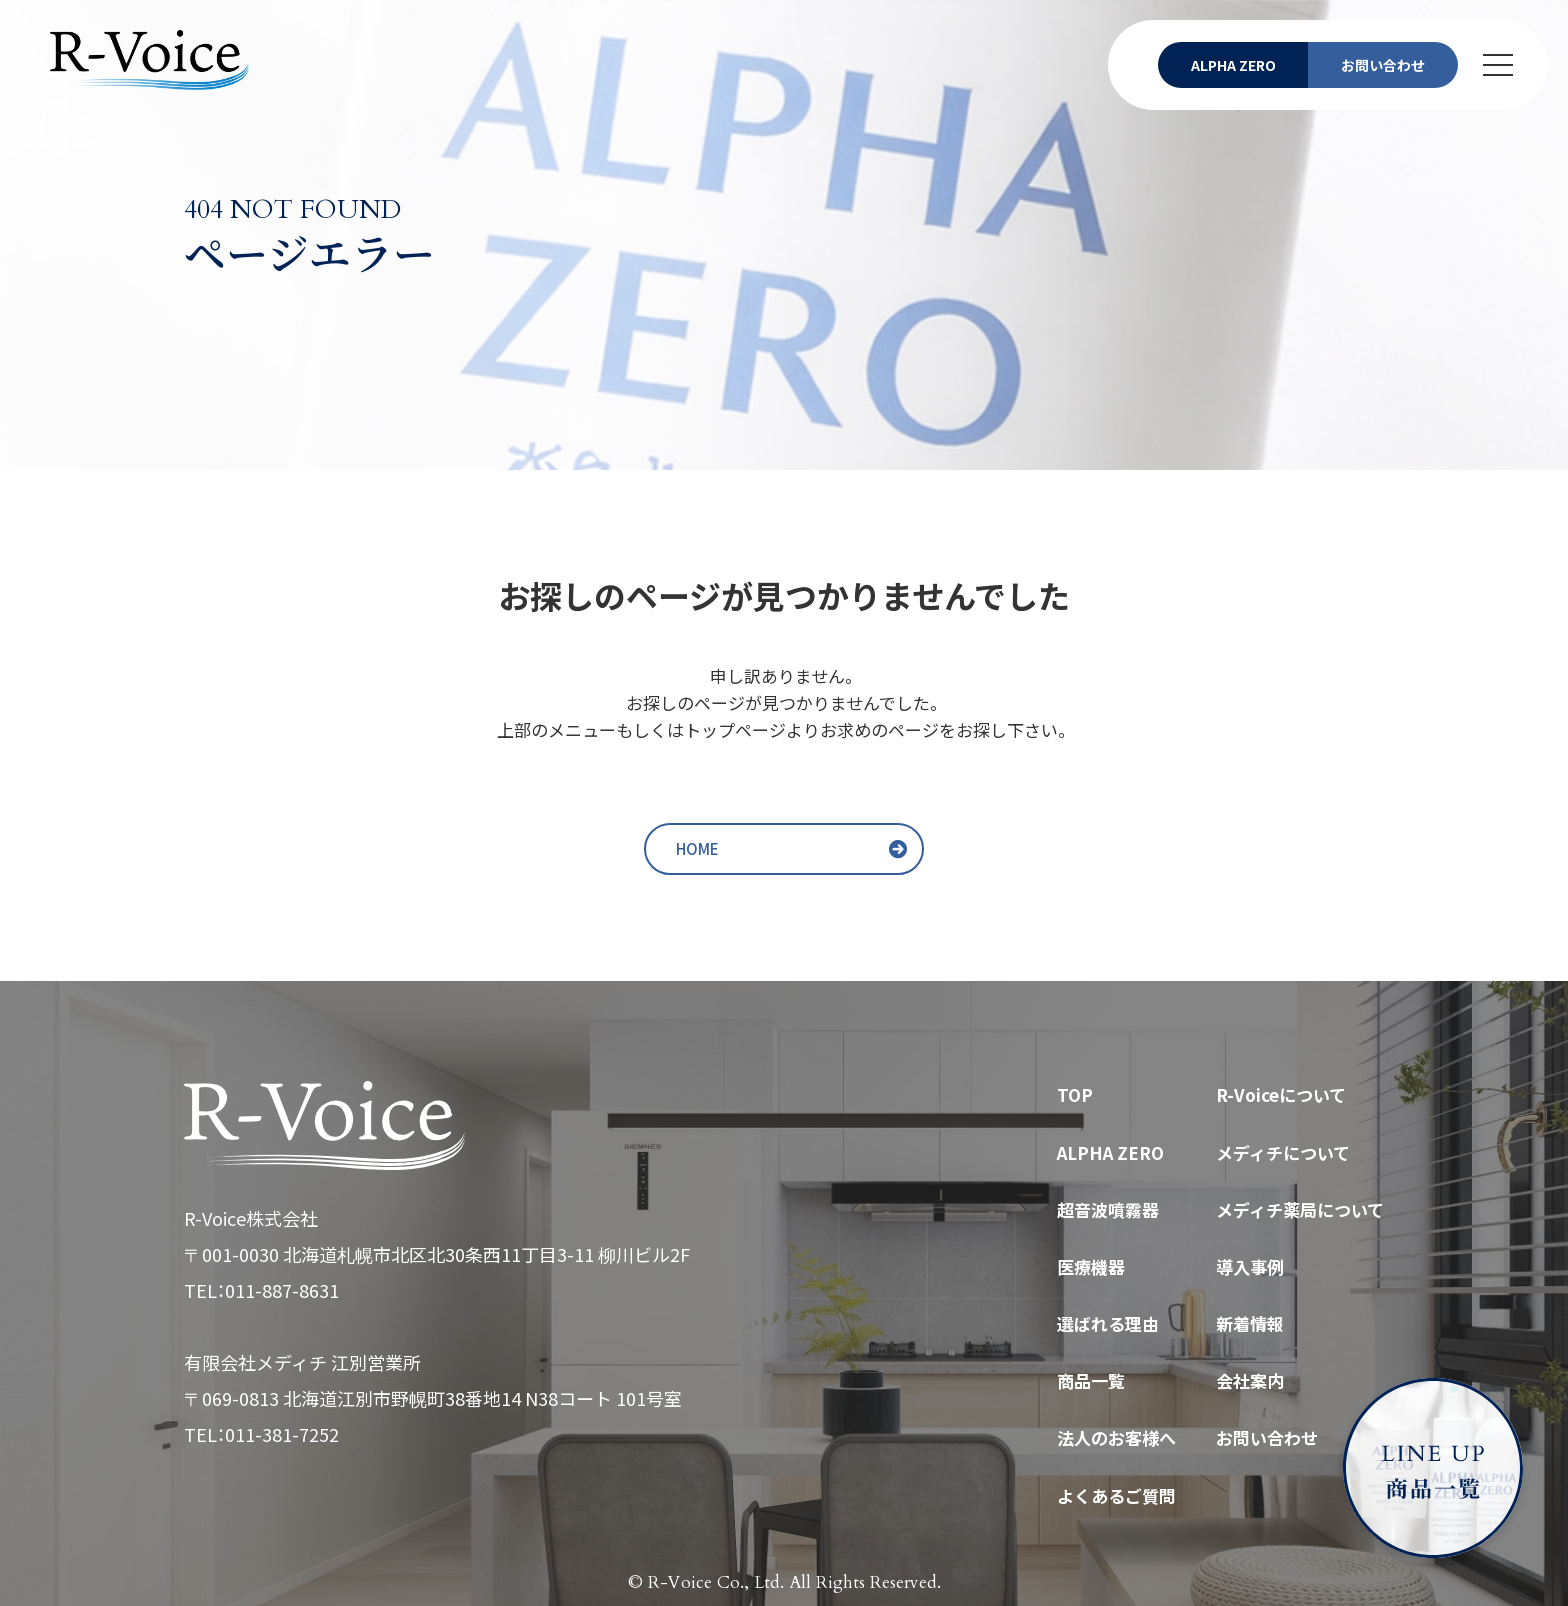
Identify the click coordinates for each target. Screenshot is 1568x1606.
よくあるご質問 (1116, 1495)
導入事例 (1250, 1266)
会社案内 (1250, 1380)
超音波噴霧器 (1108, 1209)
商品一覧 (1091, 1380)
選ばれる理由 (1108, 1323)
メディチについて (1283, 1152)
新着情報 (1250, 1323)
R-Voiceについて (1281, 1094)
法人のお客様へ (1116, 1437)
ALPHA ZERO (1110, 1152)
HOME (697, 848)
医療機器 (1091, 1266)
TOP (1075, 1094)
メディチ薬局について (1300, 1209)
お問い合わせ (1267, 1437)
